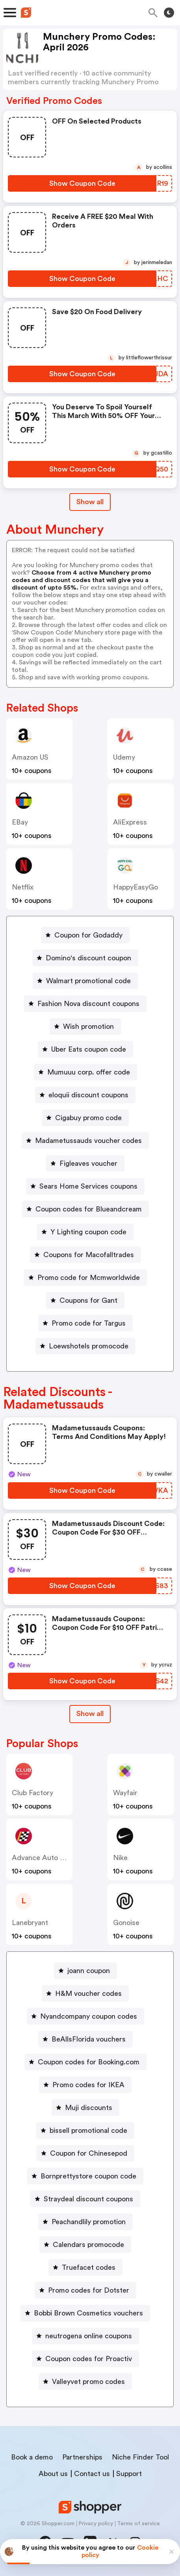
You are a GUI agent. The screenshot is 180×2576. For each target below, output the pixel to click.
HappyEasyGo (135, 887)
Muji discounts (88, 2107)
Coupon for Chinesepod (88, 2153)
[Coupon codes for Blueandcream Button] (85, 1209)
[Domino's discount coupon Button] (85, 958)
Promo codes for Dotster (88, 2290)
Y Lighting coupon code (88, 1231)
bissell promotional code (88, 2130)
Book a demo (32, 2457)
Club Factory (32, 1792)
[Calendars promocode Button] (85, 2244)
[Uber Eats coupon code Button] (85, 1049)
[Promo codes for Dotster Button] (85, 2290)
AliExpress (130, 822)
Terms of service (138, 2523)
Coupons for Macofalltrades (88, 1254)
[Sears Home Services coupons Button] (85, 1186)
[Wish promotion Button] (85, 1026)
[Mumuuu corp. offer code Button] (85, 1072)
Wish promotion (88, 1026)
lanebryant (30, 1922)
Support (129, 2473)
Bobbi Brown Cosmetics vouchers (88, 2313)
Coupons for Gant (88, 1300)
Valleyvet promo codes (88, 2381)
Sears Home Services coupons (88, 1186)
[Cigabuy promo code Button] (85, 1118)
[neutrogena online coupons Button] (85, 2336)
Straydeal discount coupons (88, 2198)
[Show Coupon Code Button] (82, 183)
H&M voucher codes (88, 1993)
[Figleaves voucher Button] (85, 1163)
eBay (20, 822)
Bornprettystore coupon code (88, 2176)
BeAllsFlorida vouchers (89, 2039)
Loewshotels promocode (88, 1346)
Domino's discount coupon (88, 958)
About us (53, 2473)
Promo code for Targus (89, 1323)
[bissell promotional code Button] (85, 2130)
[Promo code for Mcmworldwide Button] (85, 1277)
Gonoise (126, 1922)
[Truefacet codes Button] (85, 2267)
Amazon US (30, 757)
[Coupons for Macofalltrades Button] (85, 1254)
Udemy (124, 757)
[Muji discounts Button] (85, 2107)
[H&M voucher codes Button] (85, 1993)
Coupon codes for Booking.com (88, 2062)
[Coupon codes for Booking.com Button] (85, 2062)
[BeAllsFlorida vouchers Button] (85, 2039)
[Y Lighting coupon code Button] (85, 1232)
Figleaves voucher (88, 1163)
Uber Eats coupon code (88, 1049)
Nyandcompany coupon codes (88, 2016)
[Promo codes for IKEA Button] (85, 2085)
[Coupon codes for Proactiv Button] (85, 2358)
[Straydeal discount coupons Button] (85, 2199)
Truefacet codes (88, 2267)
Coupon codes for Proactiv (88, 2358)
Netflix (22, 887)
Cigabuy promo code (88, 1117)
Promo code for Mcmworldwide (88, 1277)
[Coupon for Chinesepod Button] (85, 2153)
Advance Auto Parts (44, 1857)
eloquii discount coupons (88, 1094)
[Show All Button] (90, 1714)
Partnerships (82, 2457)
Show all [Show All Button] (90, 501)
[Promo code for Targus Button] (85, 1323)
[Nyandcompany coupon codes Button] (85, 2016)
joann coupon (88, 1970)
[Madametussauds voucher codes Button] (85, 1140)
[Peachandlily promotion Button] (85, 2222)
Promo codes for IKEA (88, 2084)
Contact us (92, 2473)
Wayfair (125, 1792)
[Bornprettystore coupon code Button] (85, 2176)
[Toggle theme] (168, 12)
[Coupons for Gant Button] (85, 1300)
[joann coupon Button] (85, 1970)
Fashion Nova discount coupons (88, 1003)
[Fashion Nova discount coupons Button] (85, 1003)
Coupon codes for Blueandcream (88, 1209)
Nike (120, 1857)
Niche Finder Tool (140, 2457)
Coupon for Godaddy (88, 935)
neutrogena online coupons (88, 2335)
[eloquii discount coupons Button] (85, 1095)
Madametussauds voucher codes (88, 1140)
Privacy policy (95, 2523)
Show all (90, 1713)
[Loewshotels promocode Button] (85, 1346)
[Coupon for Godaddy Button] (85, 935)
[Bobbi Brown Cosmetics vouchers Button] (85, 2313)
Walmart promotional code (88, 980)
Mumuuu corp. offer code (88, 1072)
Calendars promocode (88, 2244)
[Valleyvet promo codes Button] (85, 2381)
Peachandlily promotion (89, 2221)
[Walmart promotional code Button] (85, 981)
